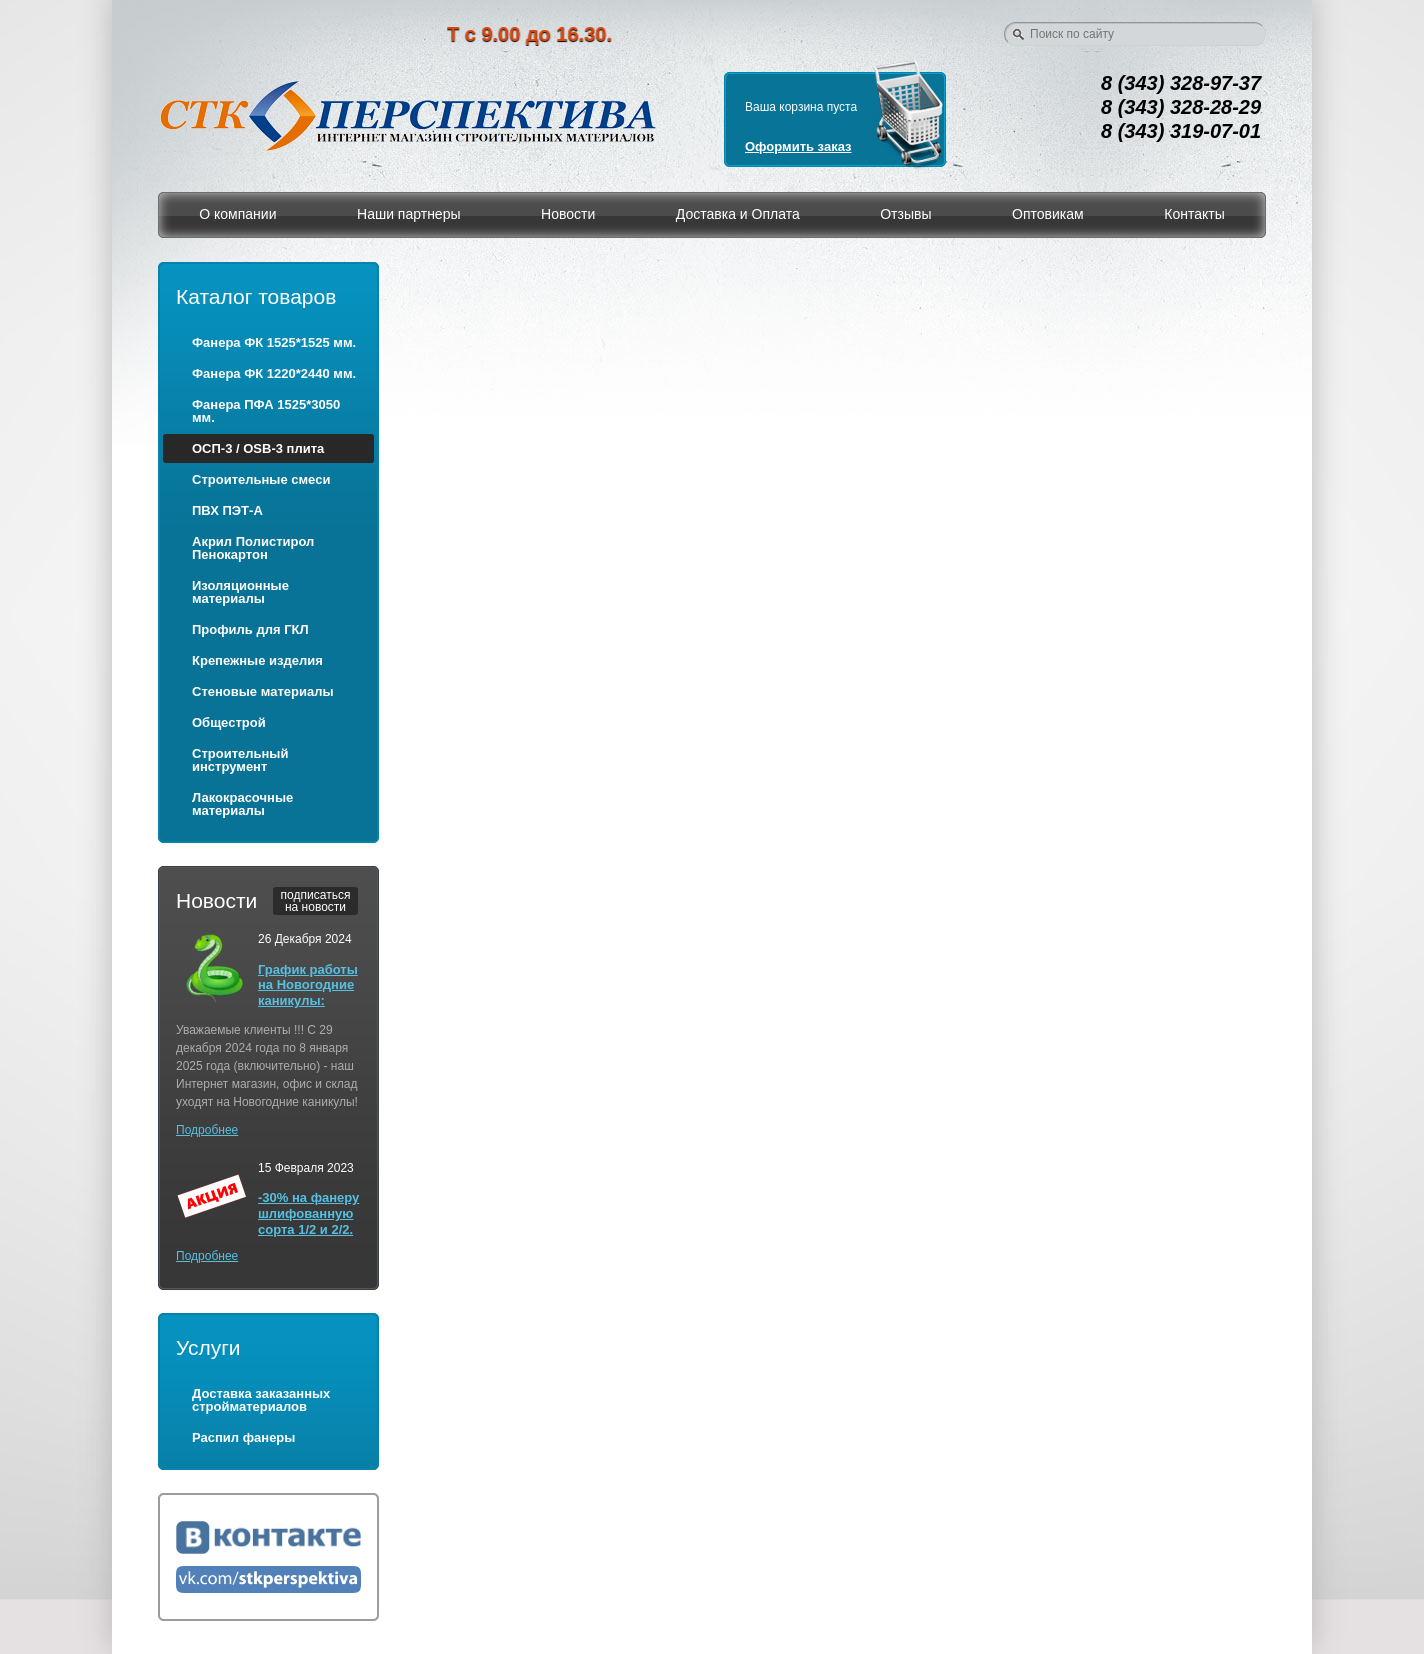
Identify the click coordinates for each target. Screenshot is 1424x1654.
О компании (237, 214)
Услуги (208, 1347)
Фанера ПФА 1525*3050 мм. (266, 411)
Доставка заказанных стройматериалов (261, 1400)
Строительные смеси (261, 479)
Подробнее (207, 1130)
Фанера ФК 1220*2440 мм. (274, 373)
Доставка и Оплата (738, 214)
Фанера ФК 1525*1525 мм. (274, 342)
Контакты (1194, 214)
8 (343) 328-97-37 (1181, 83)
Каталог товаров (256, 296)
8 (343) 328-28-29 (1181, 107)
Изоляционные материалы (240, 592)
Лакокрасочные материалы (242, 804)
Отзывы (905, 214)
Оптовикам (1048, 214)
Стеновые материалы (263, 691)
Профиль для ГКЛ (250, 629)
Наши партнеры (408, 214)
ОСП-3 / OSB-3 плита (258, 448)
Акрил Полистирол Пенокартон (253, 548)
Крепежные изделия (257, 660)
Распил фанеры (243, 1437)
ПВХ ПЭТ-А (227, 510)
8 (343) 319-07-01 (1181, 131)
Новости (568, 214)
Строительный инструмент (240, 760)
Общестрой (229, 722)
